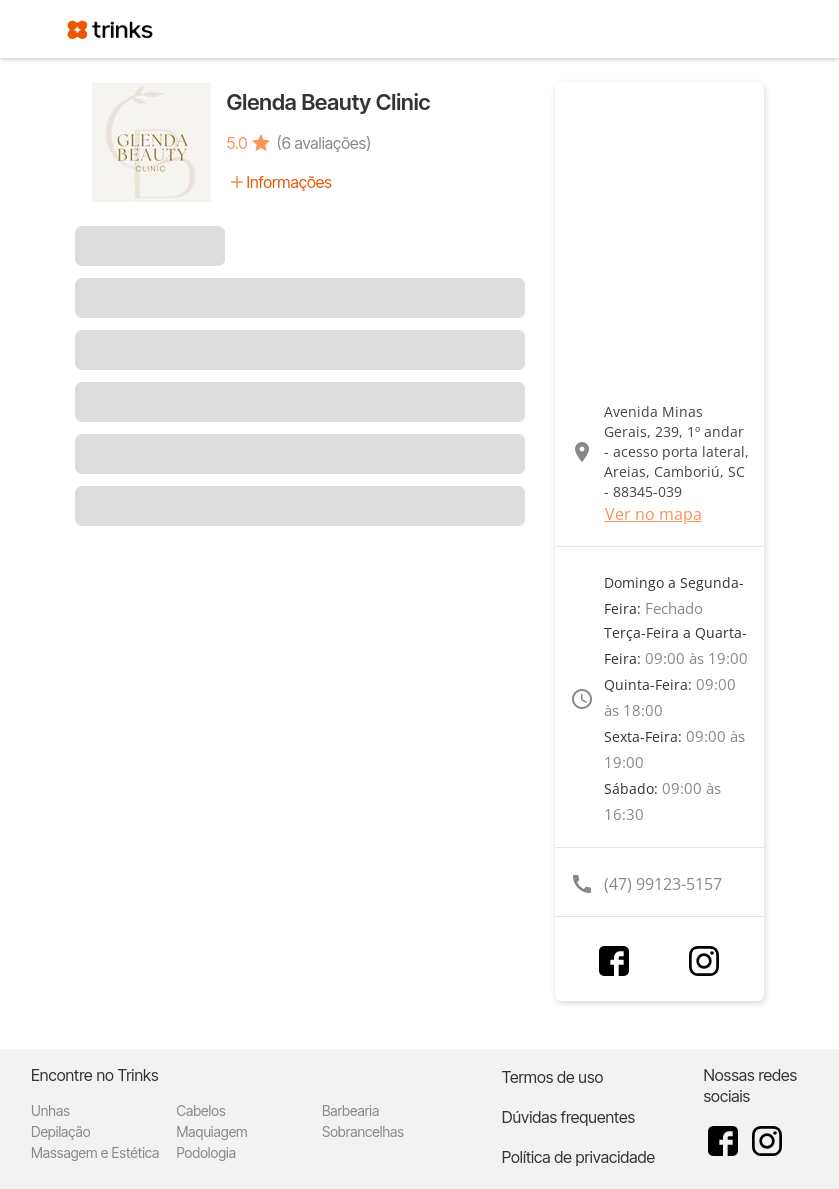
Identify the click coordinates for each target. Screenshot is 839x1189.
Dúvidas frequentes (568, 1117)
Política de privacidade (578, 1157)
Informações (289, 182)
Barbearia (350, 1110)
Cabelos (200, 1110)
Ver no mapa (653, 514)
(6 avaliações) (324, 143)
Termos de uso (553, 1077)
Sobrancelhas (363, 1131)
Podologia (206, 1152)
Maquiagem (211, 1131)
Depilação (60, 1131)
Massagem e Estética (95, 1152)
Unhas (50, 1110)
